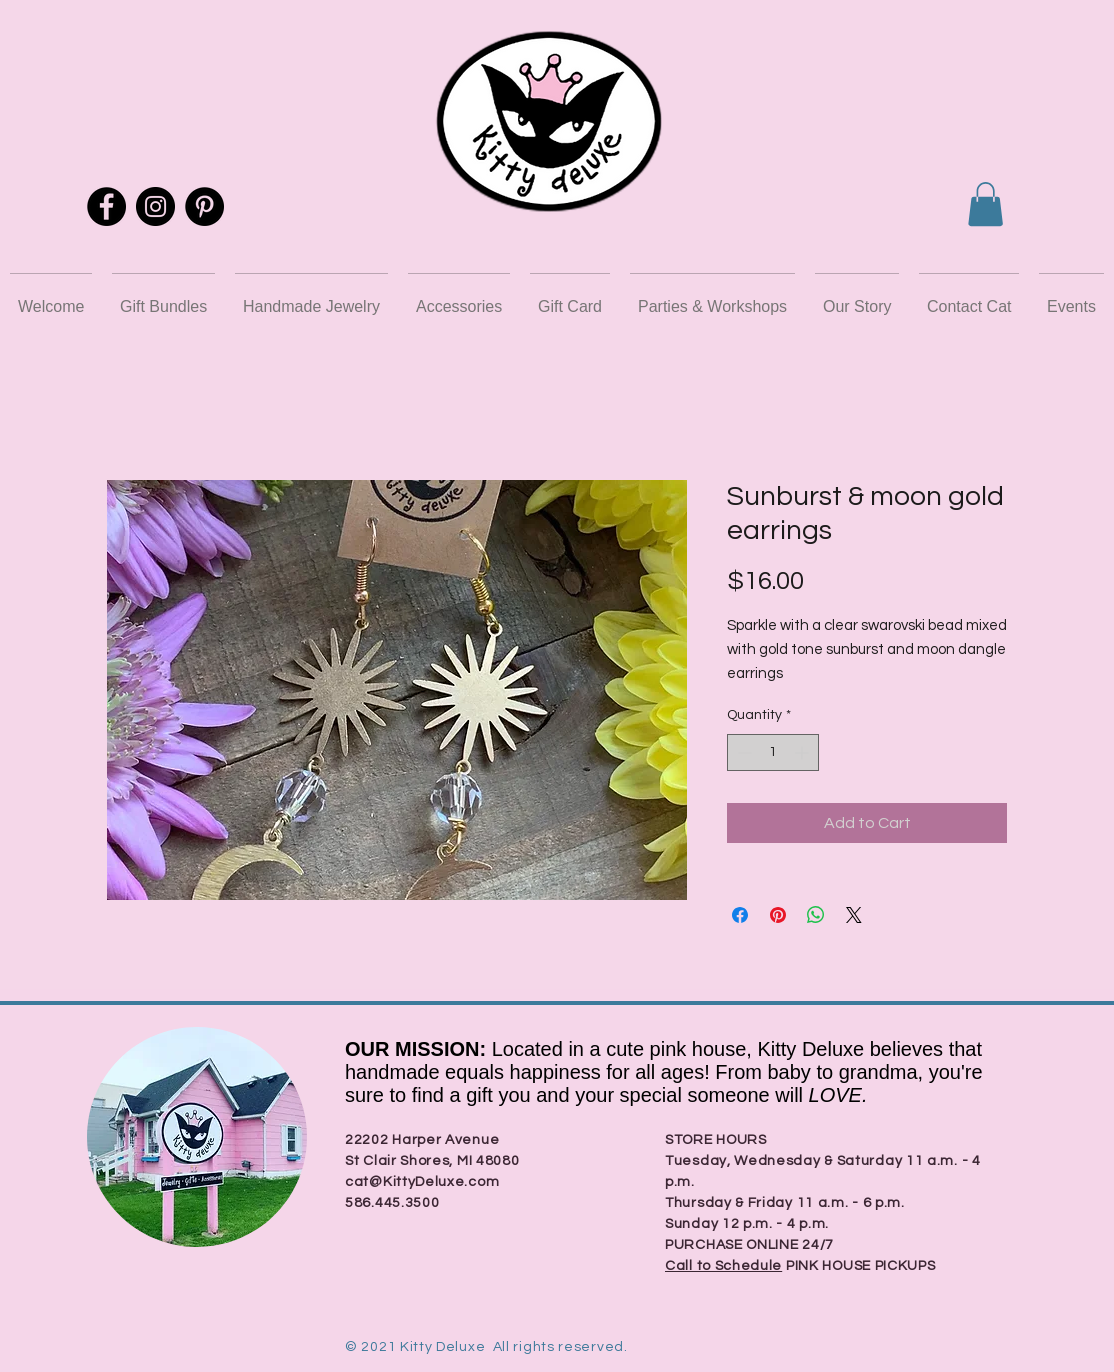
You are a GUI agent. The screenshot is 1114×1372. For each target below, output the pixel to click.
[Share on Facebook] (740, 915)
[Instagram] (155, 206)
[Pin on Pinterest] (778, 915)
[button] (985, 204)
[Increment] (803, 752)
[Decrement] (742, 752)
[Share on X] (854, 915)
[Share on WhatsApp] (816, 915)
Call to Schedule (723, 1266)
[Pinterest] (204, 206)
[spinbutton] (773, 752)
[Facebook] (106, 206)
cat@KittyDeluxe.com (422, 1182)
